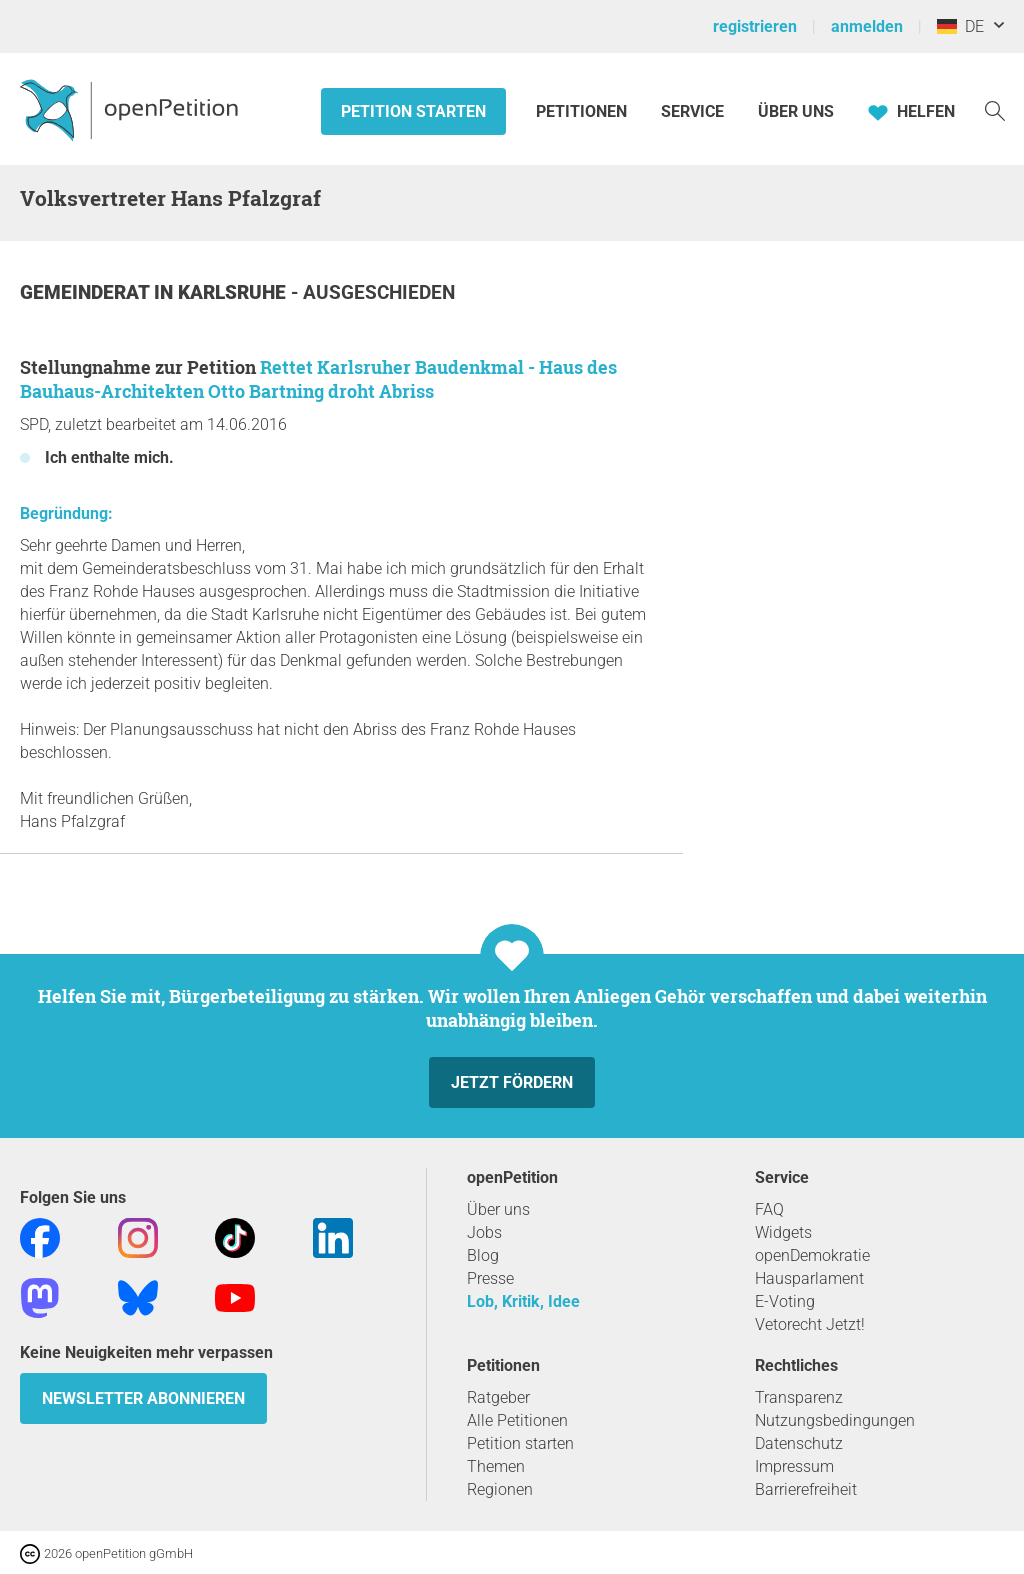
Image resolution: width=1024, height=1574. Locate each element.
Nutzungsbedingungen (835, 1420)
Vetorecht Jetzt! (810, 1324)
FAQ (769, 1209)
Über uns (498, 1209)
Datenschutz (799, 1443)
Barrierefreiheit (806, 1489)
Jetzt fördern (512, 1082)
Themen (496, 1466)
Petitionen (583, 111)
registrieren (755, 26)
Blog (483, 1255)
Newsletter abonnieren (143, 1398)
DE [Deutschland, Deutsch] (960, 26)
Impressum (794, 1466)
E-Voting (785, 1301)
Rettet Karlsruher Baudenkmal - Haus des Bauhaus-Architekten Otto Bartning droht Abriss (318, 379)
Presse (490, 1278)
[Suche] (995, 109)
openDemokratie (812, 1255)
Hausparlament (809, 1278)
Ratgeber (498, 1397)
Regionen (500, 1489)
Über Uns (796, 111)
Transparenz (799, 1397)
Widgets (783, 1232)
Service (692, 111)
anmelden (867, 26)
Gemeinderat (87, 292)
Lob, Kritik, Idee (523, 1301)
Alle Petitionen (517, 1420)
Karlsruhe (234, 292)
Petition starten (413, 111)
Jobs (484, 1232)
